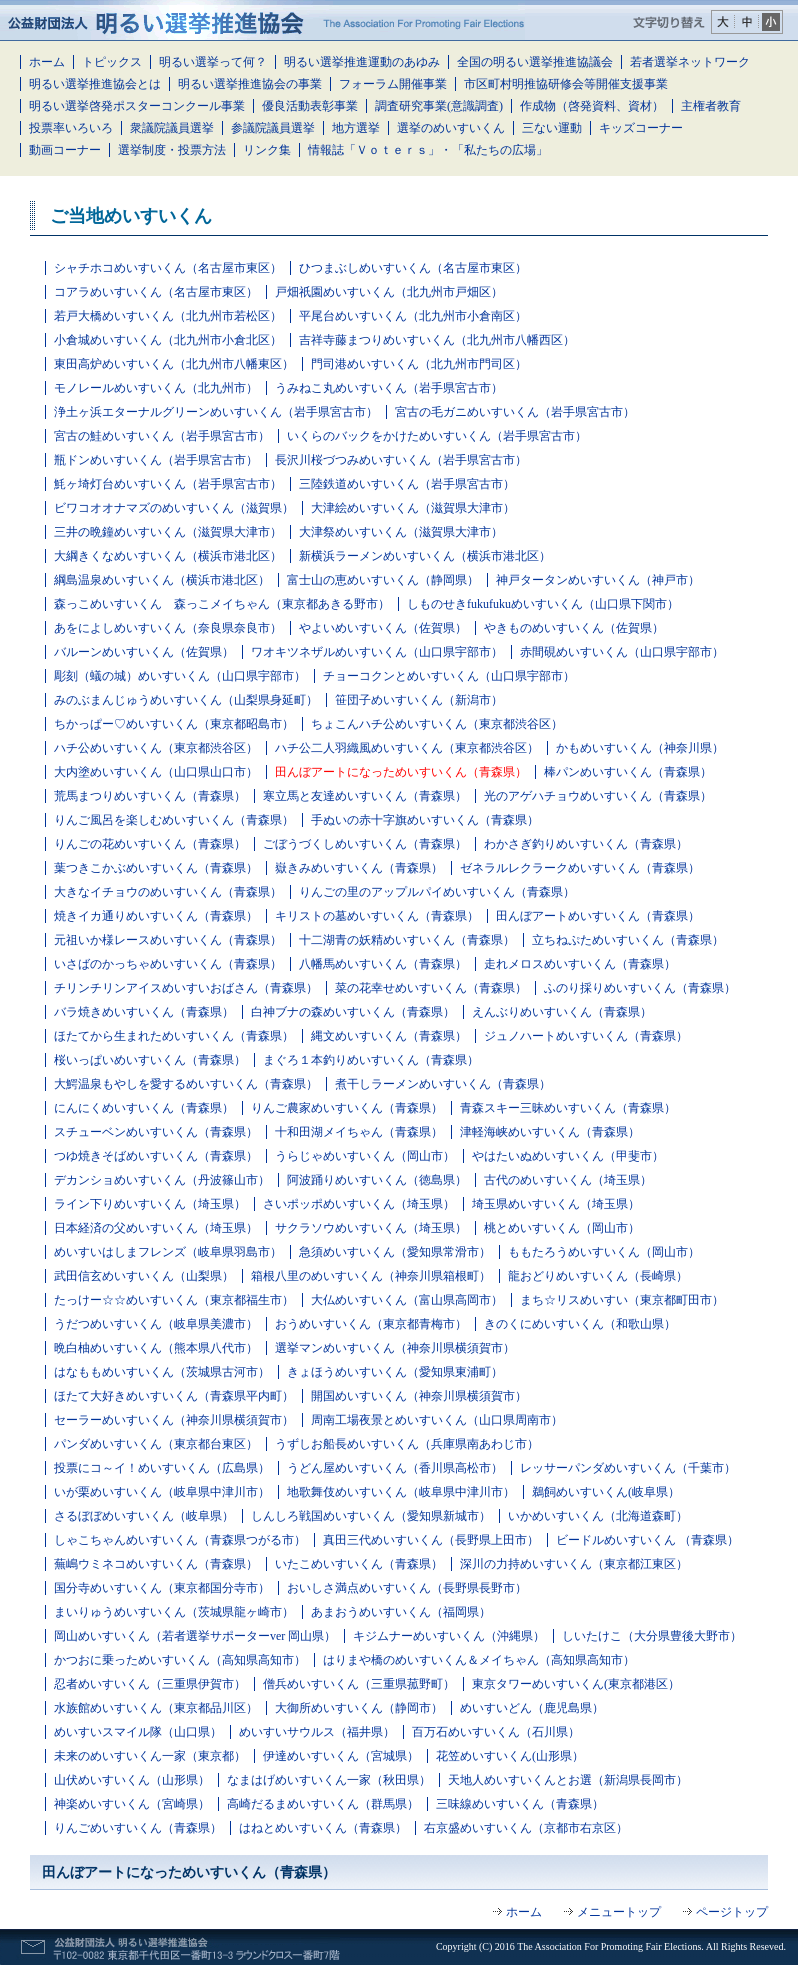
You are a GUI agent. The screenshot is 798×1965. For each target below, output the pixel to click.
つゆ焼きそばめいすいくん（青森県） (156, 1156)
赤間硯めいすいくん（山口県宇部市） (622, 652)
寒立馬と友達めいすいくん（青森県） (365, 796)
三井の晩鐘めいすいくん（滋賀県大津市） (168, 532)
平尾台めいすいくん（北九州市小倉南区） (413, 316)
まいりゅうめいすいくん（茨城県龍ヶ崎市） (174, 1612)
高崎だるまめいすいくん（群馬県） (323, 1804)
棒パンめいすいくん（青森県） (628, 772)
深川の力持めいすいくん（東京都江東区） (574, 1564)
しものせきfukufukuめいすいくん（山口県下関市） (543, 604)
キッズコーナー (641, 128)
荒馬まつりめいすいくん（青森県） (150, 796)
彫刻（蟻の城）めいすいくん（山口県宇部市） (180, 676)
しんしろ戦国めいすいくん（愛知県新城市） (371, 1516)
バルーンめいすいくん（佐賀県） (144, 652)
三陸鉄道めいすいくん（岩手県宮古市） (407, 484)
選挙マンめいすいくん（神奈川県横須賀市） (395, 1348)
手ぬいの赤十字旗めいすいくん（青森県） (425, 820)
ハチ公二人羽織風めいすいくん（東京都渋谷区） (407, 748)
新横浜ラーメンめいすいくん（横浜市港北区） (425, 556)
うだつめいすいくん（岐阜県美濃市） (156, 1324)
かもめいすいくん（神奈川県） (640, 748)
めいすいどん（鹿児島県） (532, 1708)
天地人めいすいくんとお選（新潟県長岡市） (568, 1780)
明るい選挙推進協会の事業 (250, 84)
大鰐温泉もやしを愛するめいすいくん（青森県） (186, 1084)
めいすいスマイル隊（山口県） (138, 1732)
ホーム (47, 62)
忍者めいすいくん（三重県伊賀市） (150, 1684)
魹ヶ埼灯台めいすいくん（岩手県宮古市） (168, 484)
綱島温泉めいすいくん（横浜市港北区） (162, 580)
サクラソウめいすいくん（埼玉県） (371, 1228)
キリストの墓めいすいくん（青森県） (377, 916)
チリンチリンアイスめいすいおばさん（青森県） (186, 988)
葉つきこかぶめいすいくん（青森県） (156, 868)
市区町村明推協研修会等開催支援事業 (566, 84)
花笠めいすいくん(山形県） (510, 1756)
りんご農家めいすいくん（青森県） (347, 1108)
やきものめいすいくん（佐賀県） (574, 628)
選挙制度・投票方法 (172, 150)
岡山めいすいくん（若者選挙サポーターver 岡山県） (195, 1636)
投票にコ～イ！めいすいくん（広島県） (162, 1468)
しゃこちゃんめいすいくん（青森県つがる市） (180, 1540)
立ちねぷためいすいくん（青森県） (628, 940)
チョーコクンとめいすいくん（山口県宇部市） (449, 676)
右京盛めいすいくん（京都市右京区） (526, 1828)
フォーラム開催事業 (393, 84)
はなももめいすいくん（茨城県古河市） (162, 1372)
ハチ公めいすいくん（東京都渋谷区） (156, 748)
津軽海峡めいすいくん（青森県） (550, 1132)
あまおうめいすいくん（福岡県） (401, 1612)
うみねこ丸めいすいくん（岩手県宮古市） (389, 388)
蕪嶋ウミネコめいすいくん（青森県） (156, 1564)
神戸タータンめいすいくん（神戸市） (598, 580)
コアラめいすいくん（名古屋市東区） (156, 292)
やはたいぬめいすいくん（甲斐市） (568, 1156)
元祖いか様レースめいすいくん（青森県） (168, 940)
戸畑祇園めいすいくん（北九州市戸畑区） (389, 292)
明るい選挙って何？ (213, 62)
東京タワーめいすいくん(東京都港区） (576, 1684)
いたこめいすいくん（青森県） (359, 1564)
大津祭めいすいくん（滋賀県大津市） (401, 532)
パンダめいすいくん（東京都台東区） (156, 1444)
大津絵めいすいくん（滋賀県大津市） (413, 508)
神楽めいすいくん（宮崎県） (132, 1804)
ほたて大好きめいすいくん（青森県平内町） (174, 1396)
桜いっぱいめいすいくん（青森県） (150, 1060)
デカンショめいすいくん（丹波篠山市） (162, 1180)
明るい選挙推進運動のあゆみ (362, 62)
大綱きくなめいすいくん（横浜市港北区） (168, 556)
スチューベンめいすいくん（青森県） (156, 1132)
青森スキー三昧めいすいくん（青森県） (568, 1108)
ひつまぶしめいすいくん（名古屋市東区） (413, 268)
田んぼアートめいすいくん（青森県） (598, 916)
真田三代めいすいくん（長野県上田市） (431, 1540)
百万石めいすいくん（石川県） (496, 1732)
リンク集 (267, 150)
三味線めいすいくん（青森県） (520, 1804)
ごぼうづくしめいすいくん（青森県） (365, 844)
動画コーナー (65, 150)
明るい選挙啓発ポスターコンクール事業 (137, 106)
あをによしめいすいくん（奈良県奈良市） (168, 628)
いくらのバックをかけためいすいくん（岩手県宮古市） (437, 436)
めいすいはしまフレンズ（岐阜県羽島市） (168, 1252)
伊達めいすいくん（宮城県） (341, 1756)
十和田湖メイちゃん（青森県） (359, 1132)
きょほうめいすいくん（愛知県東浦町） (395, 1372)
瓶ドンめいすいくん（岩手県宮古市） (156, 460)
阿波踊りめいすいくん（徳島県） (377, 1180)
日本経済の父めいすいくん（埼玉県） (156, 1228)
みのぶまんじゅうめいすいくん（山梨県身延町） (186, 700)
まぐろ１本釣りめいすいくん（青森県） (371, 1060)
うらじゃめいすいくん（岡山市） (365, 1156)
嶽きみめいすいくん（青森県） (359, 868)
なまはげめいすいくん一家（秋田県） (329, 1780)
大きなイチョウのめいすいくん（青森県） (168, 892)
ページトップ (732, 1912)
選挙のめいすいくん (451, 128)
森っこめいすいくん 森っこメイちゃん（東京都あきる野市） (222, 604)
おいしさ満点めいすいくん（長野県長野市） (407, 1588)
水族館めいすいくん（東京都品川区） (156, 1708)
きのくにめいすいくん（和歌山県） (580, 1324)
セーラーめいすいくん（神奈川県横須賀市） (174, 1420)
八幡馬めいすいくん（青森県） (383, 964)
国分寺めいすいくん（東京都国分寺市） (162, 1588)
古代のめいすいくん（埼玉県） (568, 1180)
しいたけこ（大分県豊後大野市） (652, 1636)
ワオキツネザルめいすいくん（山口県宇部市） (377, 652)
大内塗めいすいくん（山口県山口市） (156, 772)
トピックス (112, 62)
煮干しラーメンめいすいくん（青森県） (443, 1084)
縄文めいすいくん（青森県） (389, 1036)
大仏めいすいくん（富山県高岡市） (407, 1300)
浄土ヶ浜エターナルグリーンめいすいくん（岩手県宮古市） (216, 412)
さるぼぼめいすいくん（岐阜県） (144, 1516)
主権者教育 (711, 106)
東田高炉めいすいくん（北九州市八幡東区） (174, 364)
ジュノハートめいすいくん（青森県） (586, 1036)
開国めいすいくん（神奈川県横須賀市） (419, 1396)
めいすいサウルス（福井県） (317, 1732)
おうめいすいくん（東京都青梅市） (371, 1324)
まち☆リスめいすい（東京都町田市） (622, 1300)
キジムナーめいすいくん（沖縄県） (449, 1636)
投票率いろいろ (71, 128)
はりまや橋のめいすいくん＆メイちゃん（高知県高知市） (479, 1660)
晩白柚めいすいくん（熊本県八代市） (156, 1348)
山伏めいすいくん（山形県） (132, 1780)
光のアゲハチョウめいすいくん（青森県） (598, 796)
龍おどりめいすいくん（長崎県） (598, 1276)
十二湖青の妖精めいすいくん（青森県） (407, 940)
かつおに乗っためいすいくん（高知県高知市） (180, 1660)
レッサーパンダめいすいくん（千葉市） (628, 1468)
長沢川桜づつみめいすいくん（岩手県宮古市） (401, 460)
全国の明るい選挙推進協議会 (535, 62)
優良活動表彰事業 (310, 106)
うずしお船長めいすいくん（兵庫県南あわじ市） (407, 1444)
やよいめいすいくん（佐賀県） (383, 628)
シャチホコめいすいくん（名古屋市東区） (168, 268)
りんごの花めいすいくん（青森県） (150, 844)
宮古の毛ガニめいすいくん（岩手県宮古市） (515, 412)
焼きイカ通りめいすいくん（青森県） (156, 916)
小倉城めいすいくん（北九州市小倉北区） (168, 340)
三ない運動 (552, 128)
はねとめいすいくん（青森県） (323, 1828)
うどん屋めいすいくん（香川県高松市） (395, 1468)
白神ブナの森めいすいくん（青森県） (353, 1012)
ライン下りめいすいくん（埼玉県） (150, 1204)
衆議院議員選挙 (172, 128)
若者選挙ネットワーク (690, 62)
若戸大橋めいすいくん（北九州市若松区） (168, 316)
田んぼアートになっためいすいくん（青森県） (401, 772)
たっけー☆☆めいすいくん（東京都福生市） (174, 1300)
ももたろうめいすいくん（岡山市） (604, 1252)
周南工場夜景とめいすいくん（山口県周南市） (437, 1420)
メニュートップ (619, 1912)
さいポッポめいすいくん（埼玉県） (359, 1204)
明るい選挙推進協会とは (95, 84)
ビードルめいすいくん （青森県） (647, 1540)
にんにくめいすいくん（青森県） (144, 1108)
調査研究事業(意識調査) (439, 106)
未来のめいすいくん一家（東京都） (150, 1756)
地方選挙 (356, 128)
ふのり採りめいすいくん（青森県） (640, 988)
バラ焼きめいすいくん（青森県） (144, 1012)
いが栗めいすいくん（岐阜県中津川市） (162, 1492)
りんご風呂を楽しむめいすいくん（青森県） (174, 820)
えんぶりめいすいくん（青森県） (562, 1012)
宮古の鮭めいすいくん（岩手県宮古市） (162, 436)
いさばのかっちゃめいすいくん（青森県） (168, 964)
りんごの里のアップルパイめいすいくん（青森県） (437, 892)
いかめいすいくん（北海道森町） (598, 1516)
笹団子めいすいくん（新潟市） (419, 700)
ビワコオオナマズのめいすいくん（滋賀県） (174, 508)
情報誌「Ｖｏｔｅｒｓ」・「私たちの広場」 (428, 150)
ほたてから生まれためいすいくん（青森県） (174, 1036)
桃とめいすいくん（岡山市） (562, 1228)
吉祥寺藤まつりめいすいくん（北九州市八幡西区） (437, 340)
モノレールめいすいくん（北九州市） (156, 388)
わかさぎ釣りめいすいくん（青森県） (586, 844)
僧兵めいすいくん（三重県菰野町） (359, 1684)
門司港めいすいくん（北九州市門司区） (419, 364)
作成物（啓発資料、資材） (592, 106)
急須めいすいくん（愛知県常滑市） (395, 1252)
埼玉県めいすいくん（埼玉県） (556, 1204)
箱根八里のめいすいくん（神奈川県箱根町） (371, 1276)
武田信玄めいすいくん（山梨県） (144, 1276)
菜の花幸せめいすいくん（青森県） (431, 988)
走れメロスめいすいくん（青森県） (580, 964)
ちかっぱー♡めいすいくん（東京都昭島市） (174, 724)
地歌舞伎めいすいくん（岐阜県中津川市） (401, 1492)
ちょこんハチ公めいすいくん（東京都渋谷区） (437, 724)
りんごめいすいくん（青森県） (138, 1828)
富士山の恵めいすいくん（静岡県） (383, 580)
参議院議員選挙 (273, 128)
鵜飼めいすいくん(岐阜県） (606, 1492)
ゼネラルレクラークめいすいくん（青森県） (580, 868)
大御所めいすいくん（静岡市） (359, 1708)
